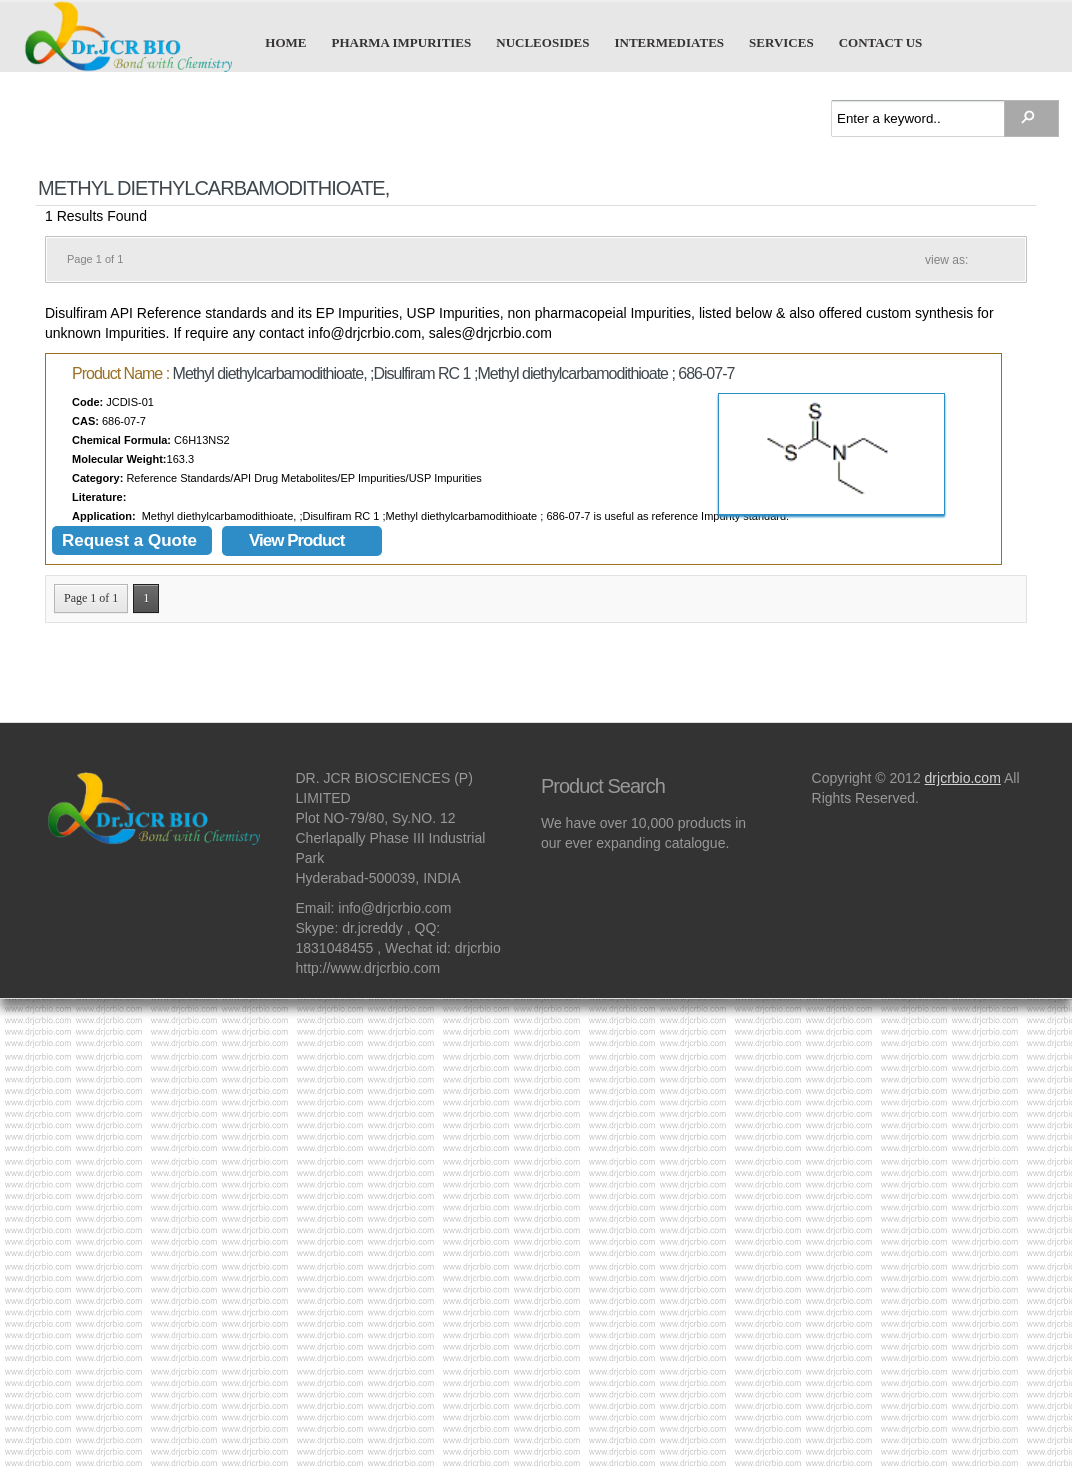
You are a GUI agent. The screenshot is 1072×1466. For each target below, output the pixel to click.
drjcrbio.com (963, 778)
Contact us (881, 42)
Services (781, 42)
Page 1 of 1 (91, 598)
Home (285, 42)
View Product (296, 540)
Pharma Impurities (402, 42)
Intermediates (669, 42)
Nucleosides (542, 42)
